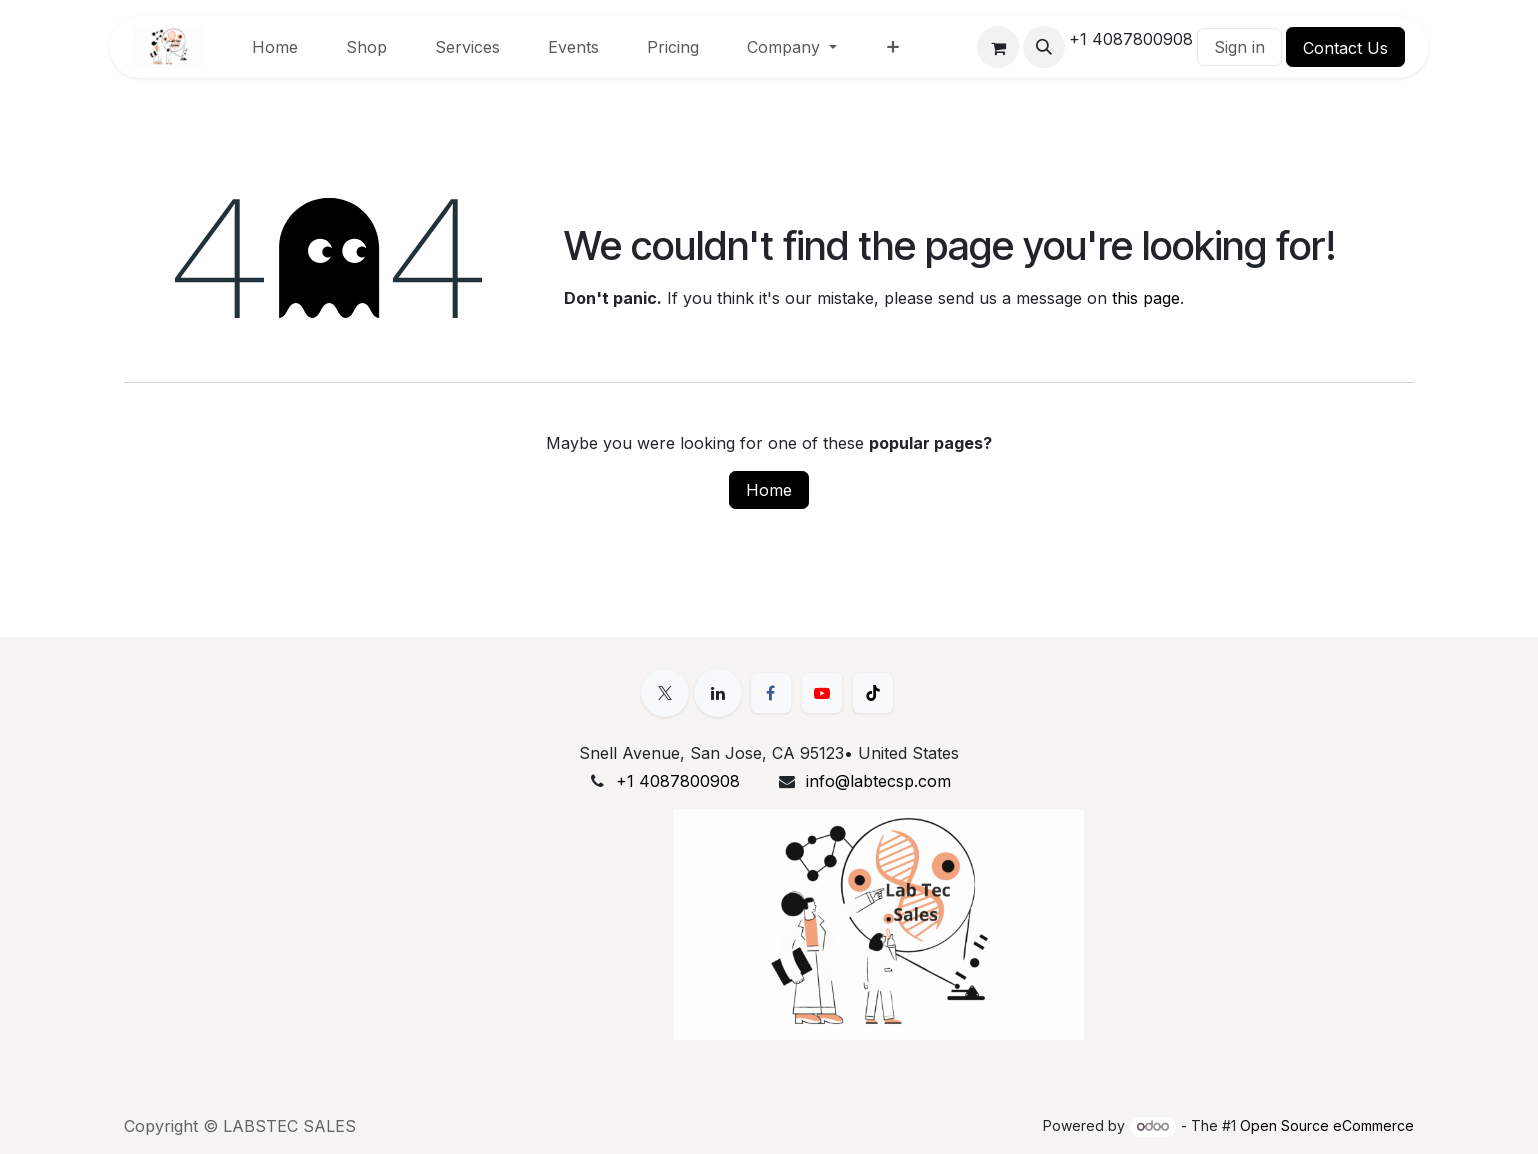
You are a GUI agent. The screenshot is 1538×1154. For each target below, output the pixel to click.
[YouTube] (822, 693)
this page (1146, 298)
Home (769, 490)
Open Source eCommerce (1327, 1125)
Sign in (1239, 47)
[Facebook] (771, 693)
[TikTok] (873, 693)
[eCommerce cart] (998, 47)
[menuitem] (275, 47)
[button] (1044, 47)
